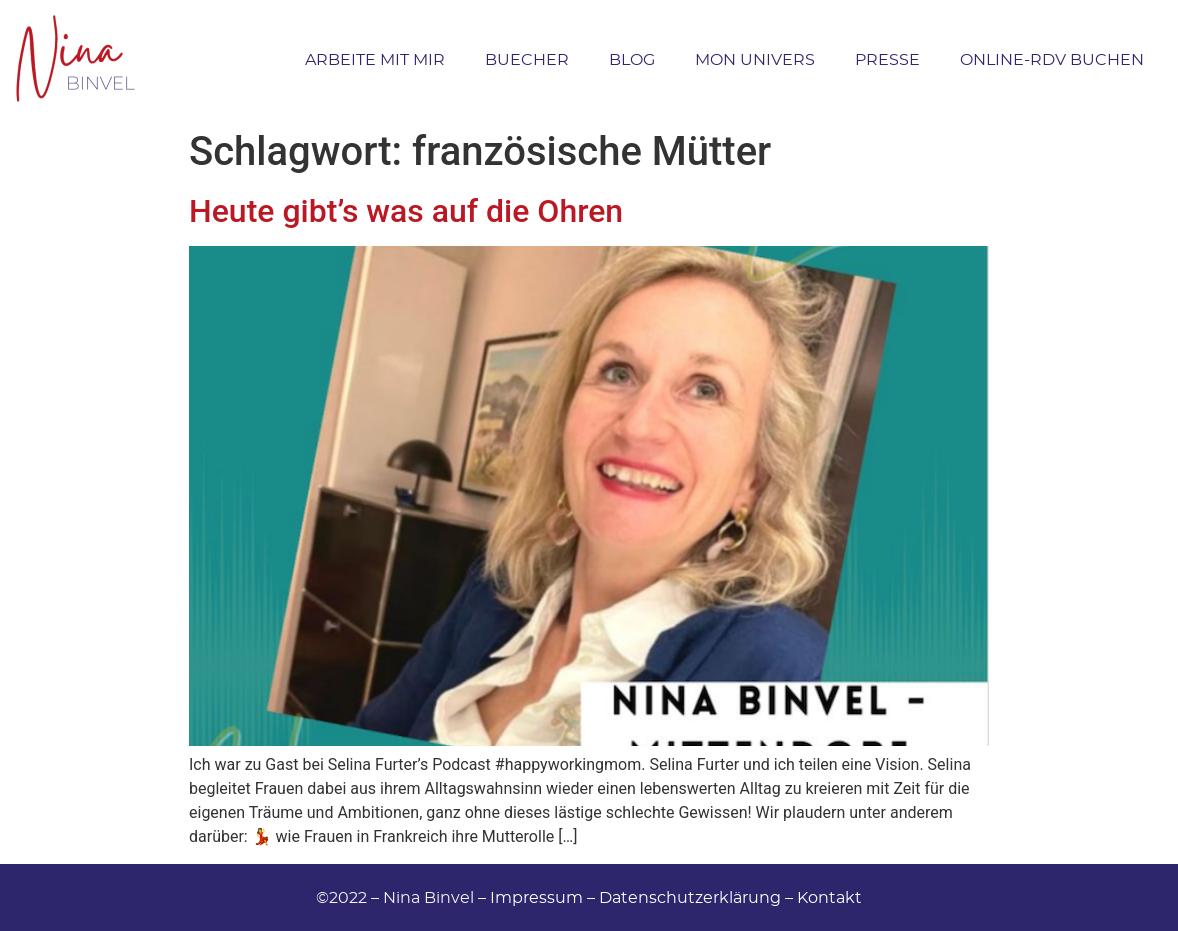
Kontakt (829, 897)
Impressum (536, 897)
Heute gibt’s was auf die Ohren (406, 211)
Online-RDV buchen (1052, 59)
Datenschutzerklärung (690, 897)
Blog (632, 59)
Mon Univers (755, 59)
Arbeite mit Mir (375, 59)
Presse (887, 59)
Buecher (527, 59)
